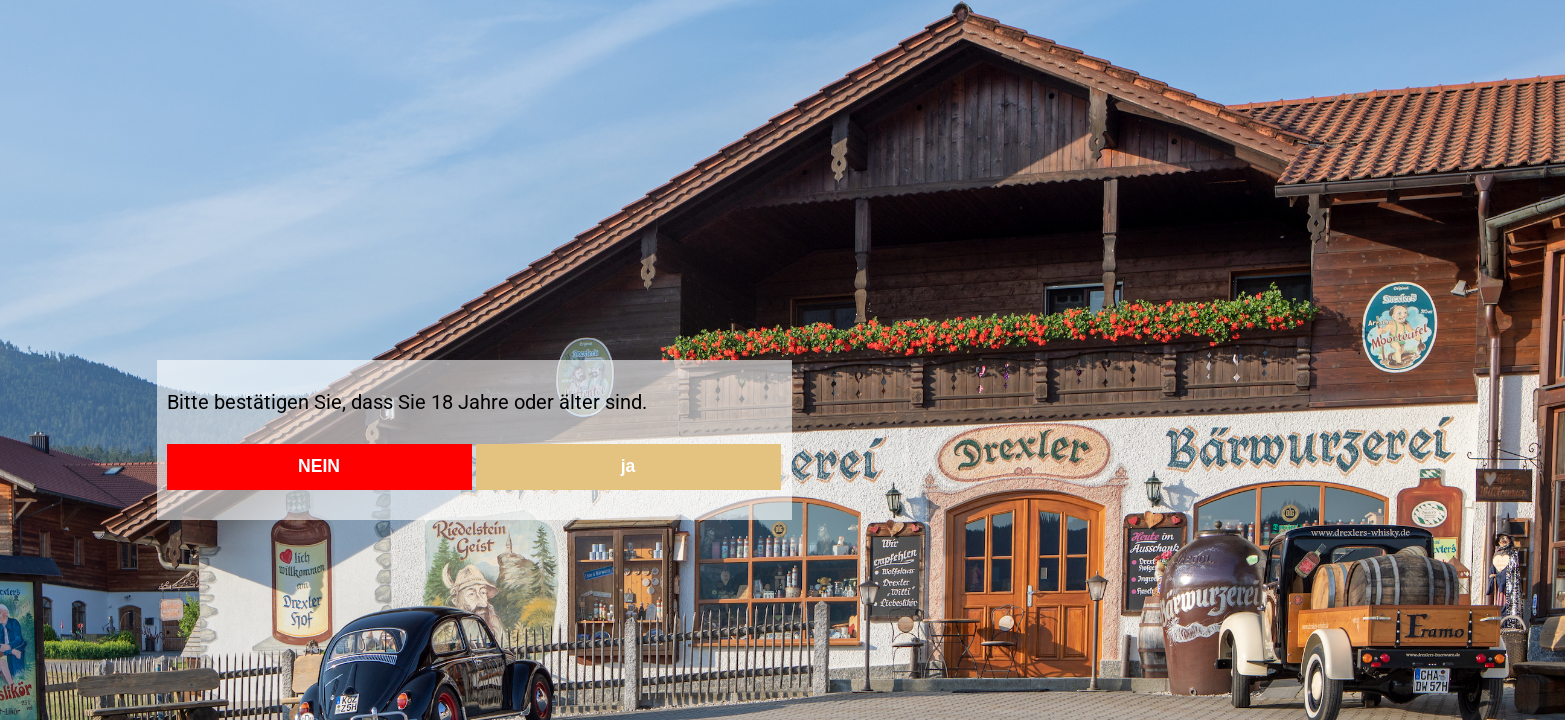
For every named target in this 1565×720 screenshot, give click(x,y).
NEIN (319, 466)
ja (628, 466)
